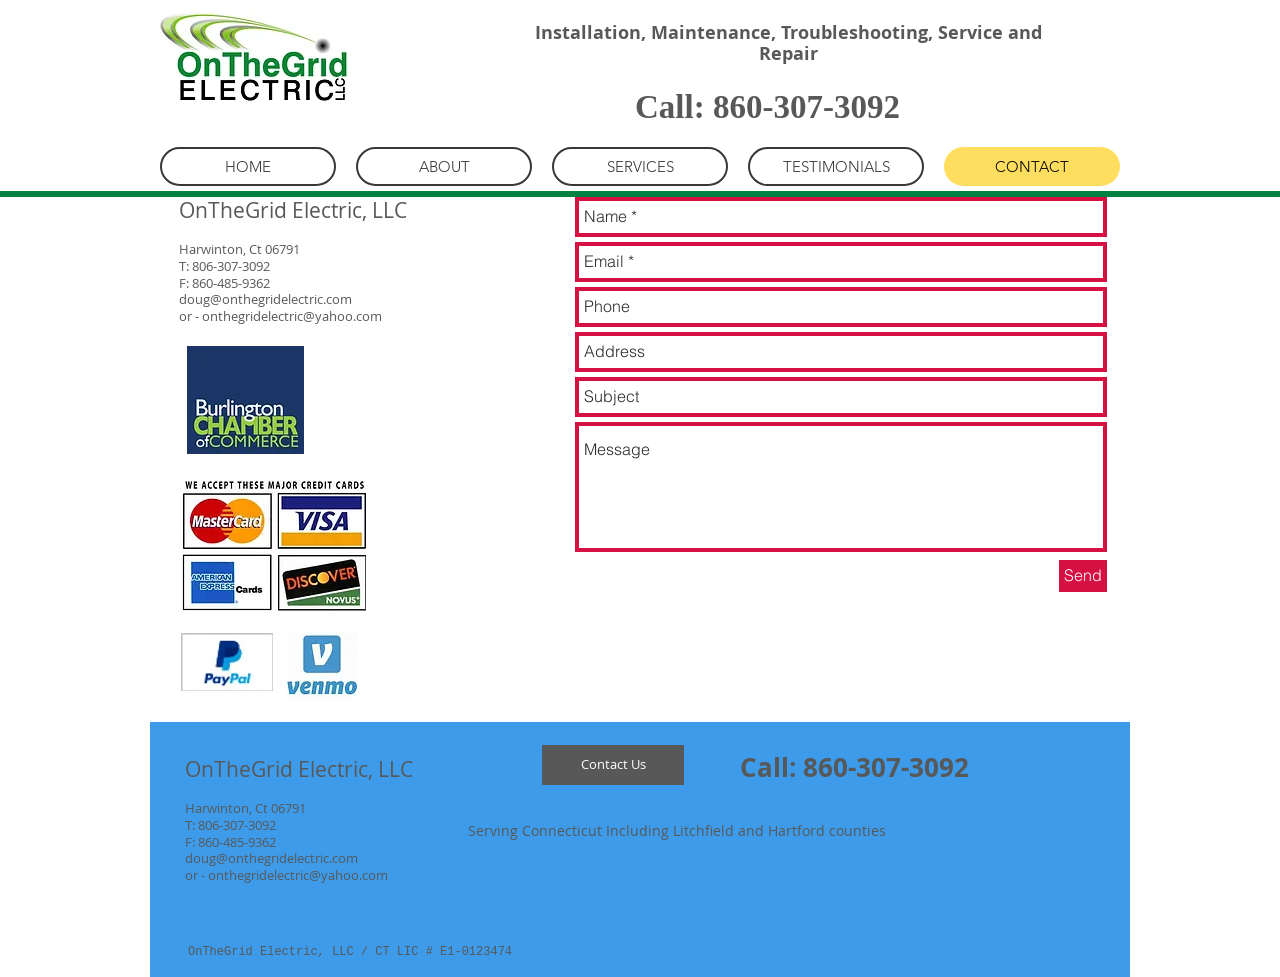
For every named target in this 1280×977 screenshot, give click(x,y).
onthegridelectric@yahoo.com (292, 316)
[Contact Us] (613, 765)
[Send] (1083, 576)
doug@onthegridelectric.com (265, 299)
